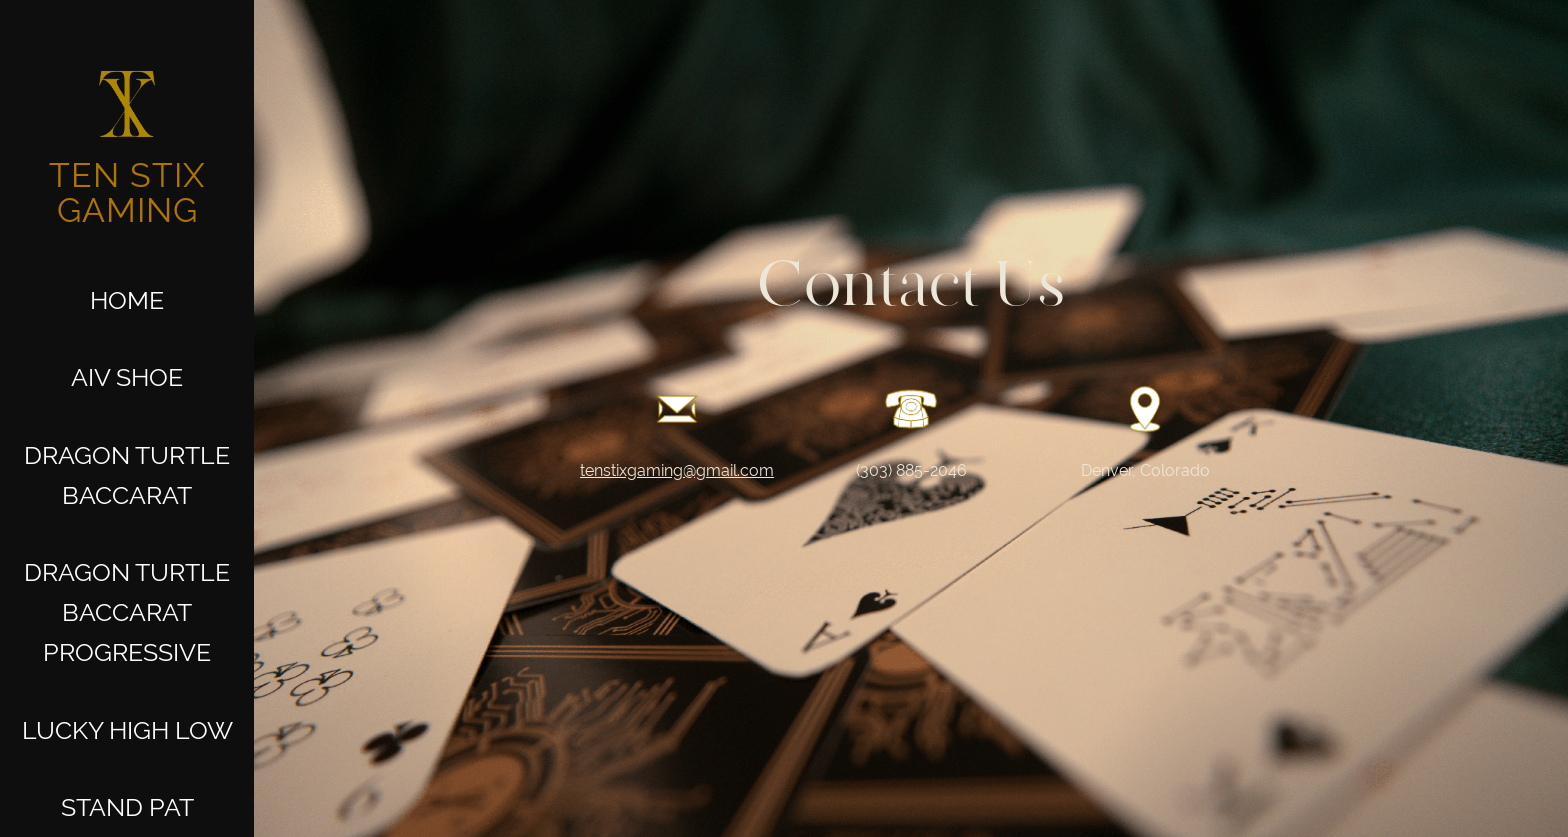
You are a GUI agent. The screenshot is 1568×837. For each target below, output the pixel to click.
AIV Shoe (127, 377)
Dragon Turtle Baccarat (127, 475)
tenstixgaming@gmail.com (677, 470)
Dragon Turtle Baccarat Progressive (127, 612)
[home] (127, 138)
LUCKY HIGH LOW (127, 730)
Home (127, 300)
